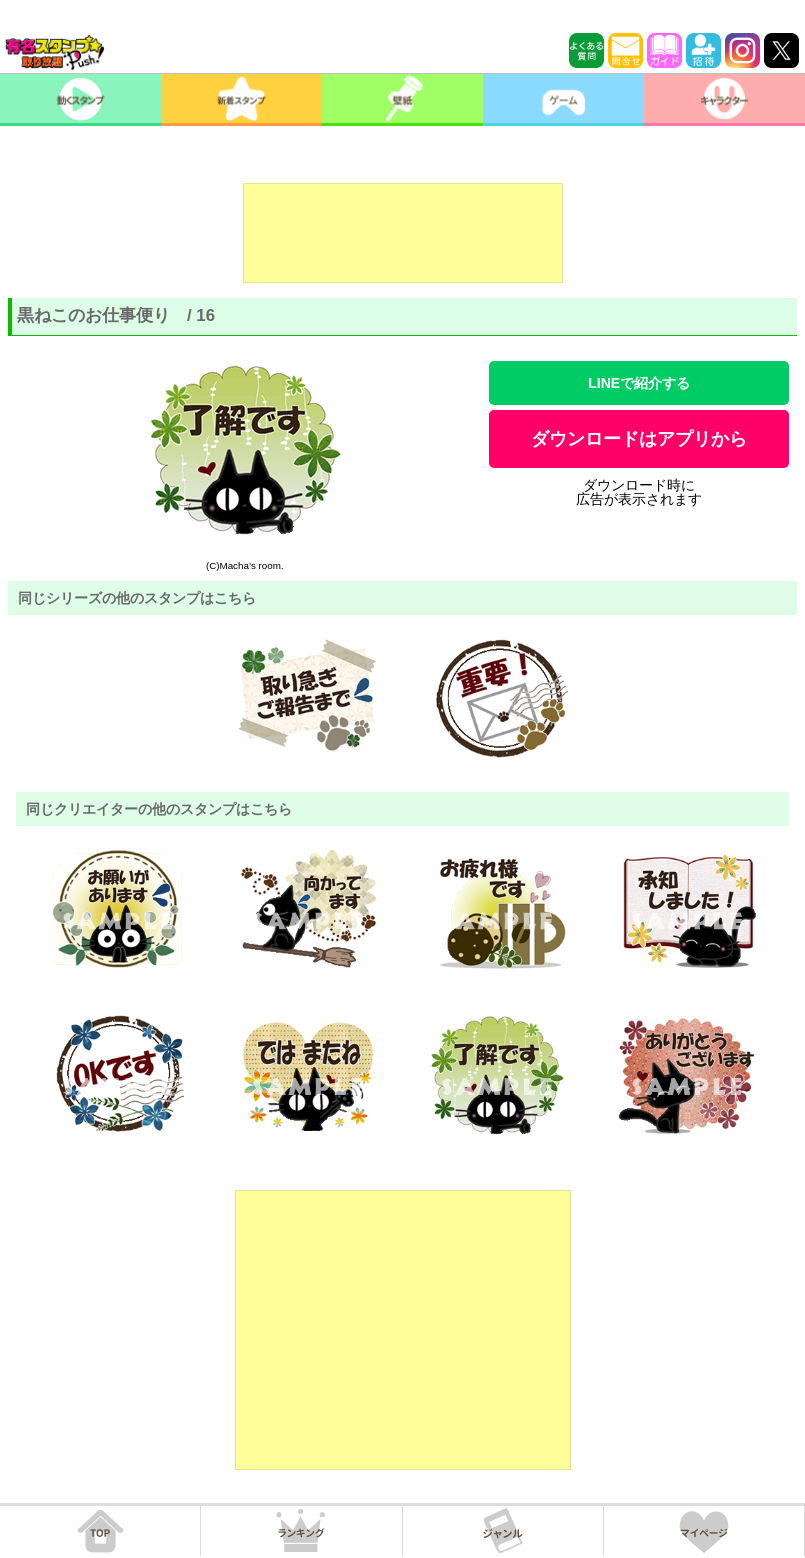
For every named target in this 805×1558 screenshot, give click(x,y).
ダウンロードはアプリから (639, 439)
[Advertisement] (403, 233)
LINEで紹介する (639, 383)
